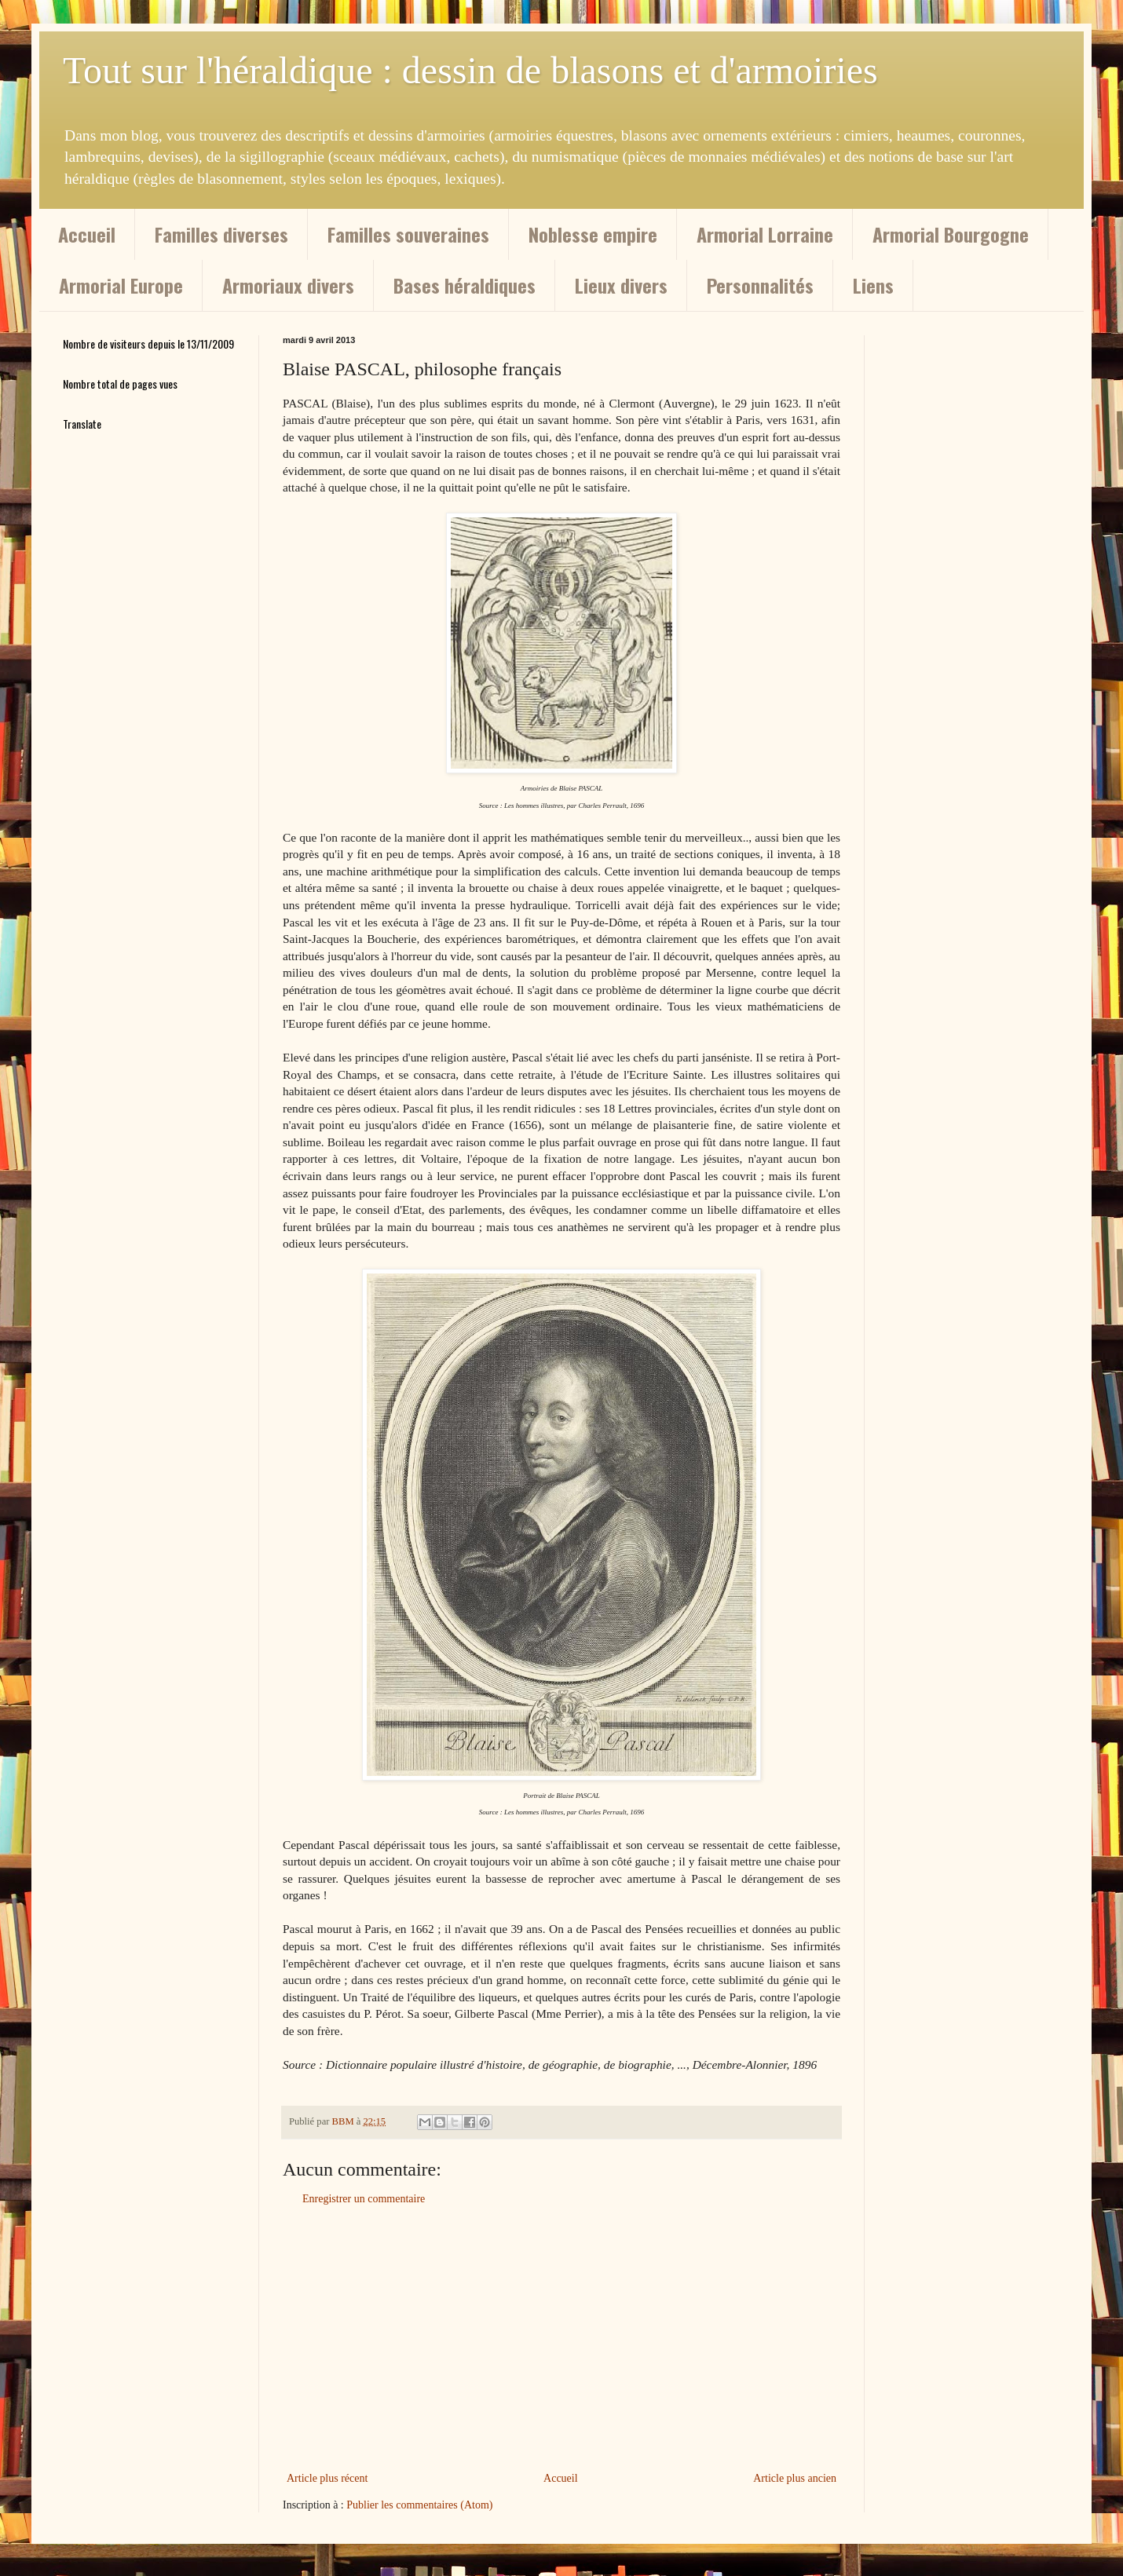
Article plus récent (327, 2478)
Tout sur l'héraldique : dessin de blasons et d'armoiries (470, 70)
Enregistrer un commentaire (363, 2199)
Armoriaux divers (288, 285)
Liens (873, 285)
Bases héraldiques (464, 285)
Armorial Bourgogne (950, 234)
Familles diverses (221, 234)
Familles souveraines (408, 234)
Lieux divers (621, 285)
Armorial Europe (121, 285)
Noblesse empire (593, 234)
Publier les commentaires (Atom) (419, 2505)
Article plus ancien (794, 2478)
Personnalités (760, 285)
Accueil (86, 234)
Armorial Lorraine (765, 234)
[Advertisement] (561, 2339)
